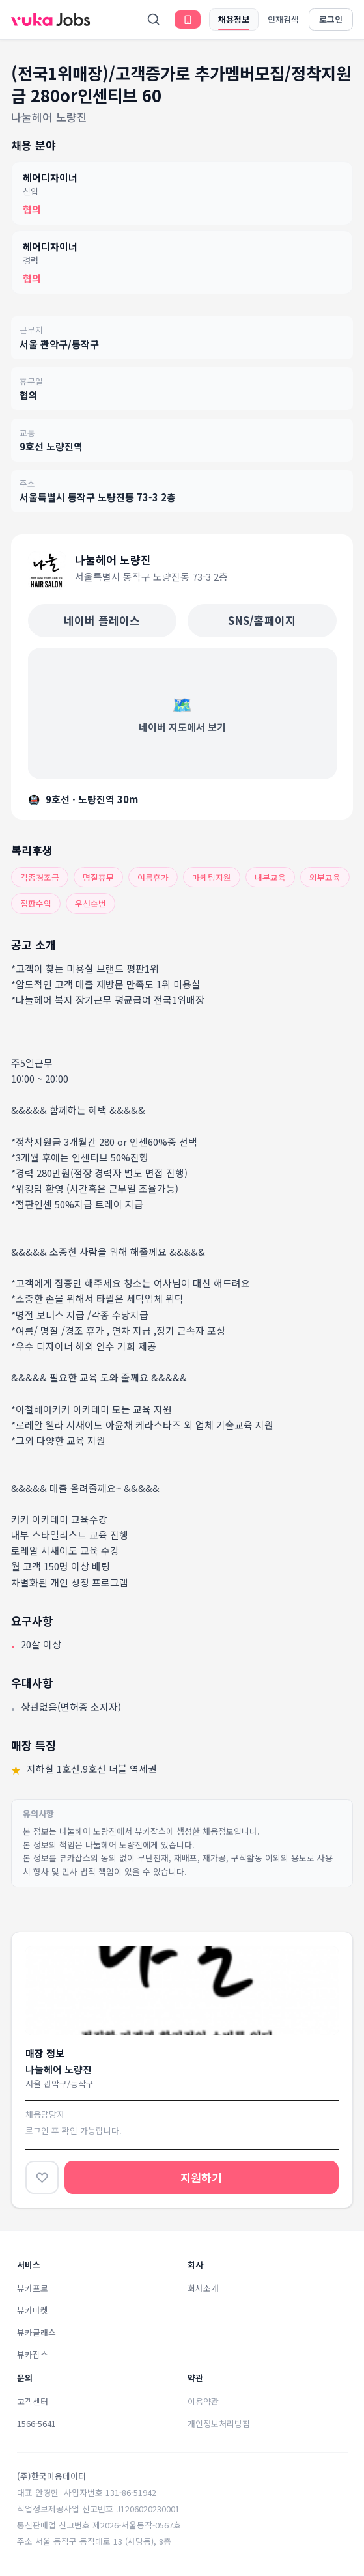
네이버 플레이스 (102, 620)
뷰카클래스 (36, 2332)
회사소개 (203, 2288)
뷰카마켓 (32, 2310)
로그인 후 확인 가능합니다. (73, 2130)
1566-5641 (36, 2423)
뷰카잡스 (32, 2354)
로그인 (331, 19)
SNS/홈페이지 (262, 620)
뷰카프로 (32, 2288)
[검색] (153, 19)
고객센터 (32, 2401)
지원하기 (201, 2177)
